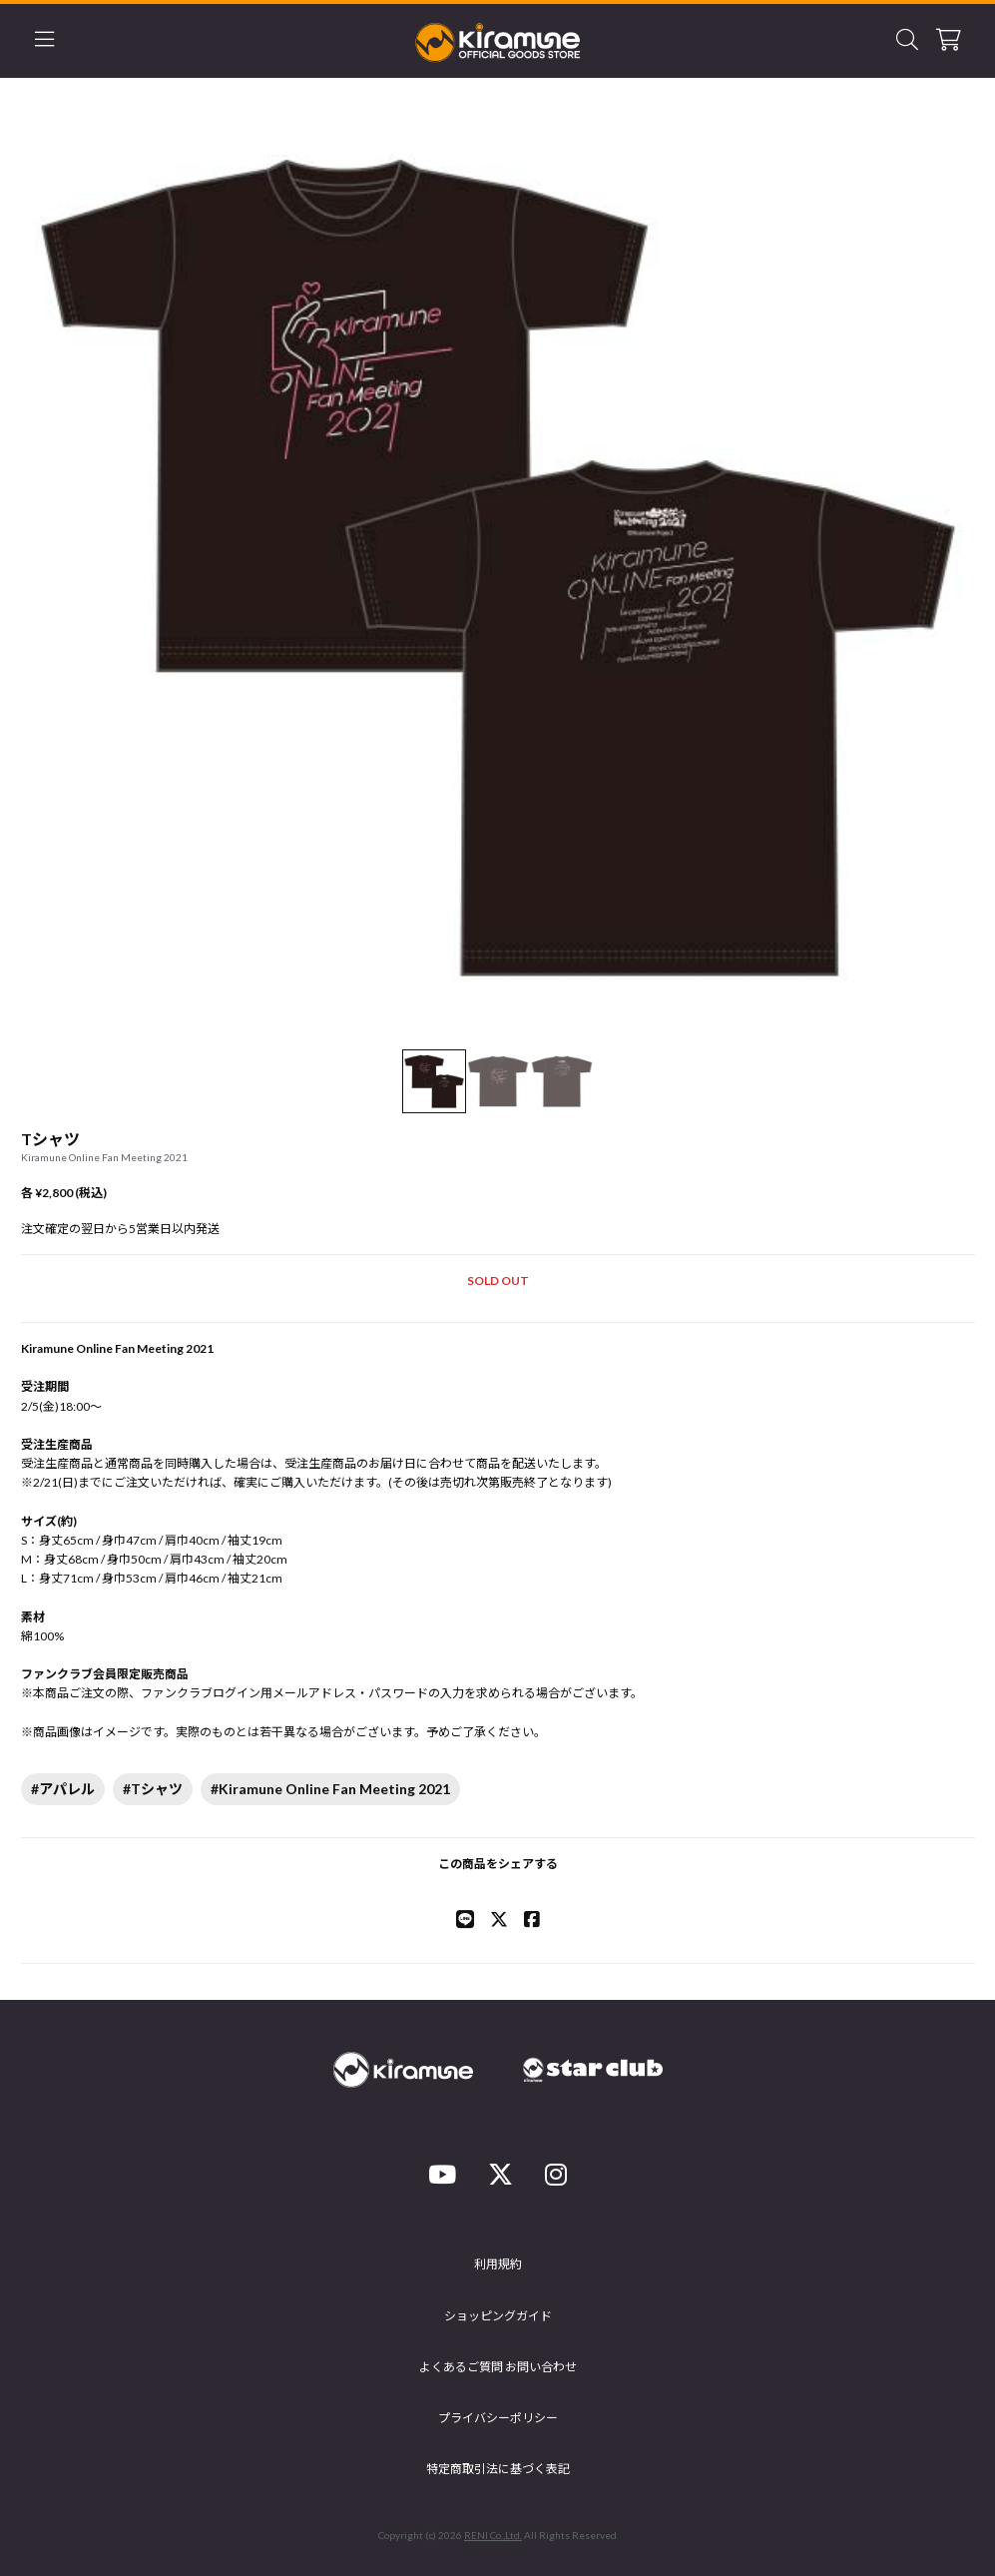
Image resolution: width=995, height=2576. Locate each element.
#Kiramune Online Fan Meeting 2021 (330, 1788)
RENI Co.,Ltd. (493, 2535)
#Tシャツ (153, 1788)
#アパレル (63, 1788)
